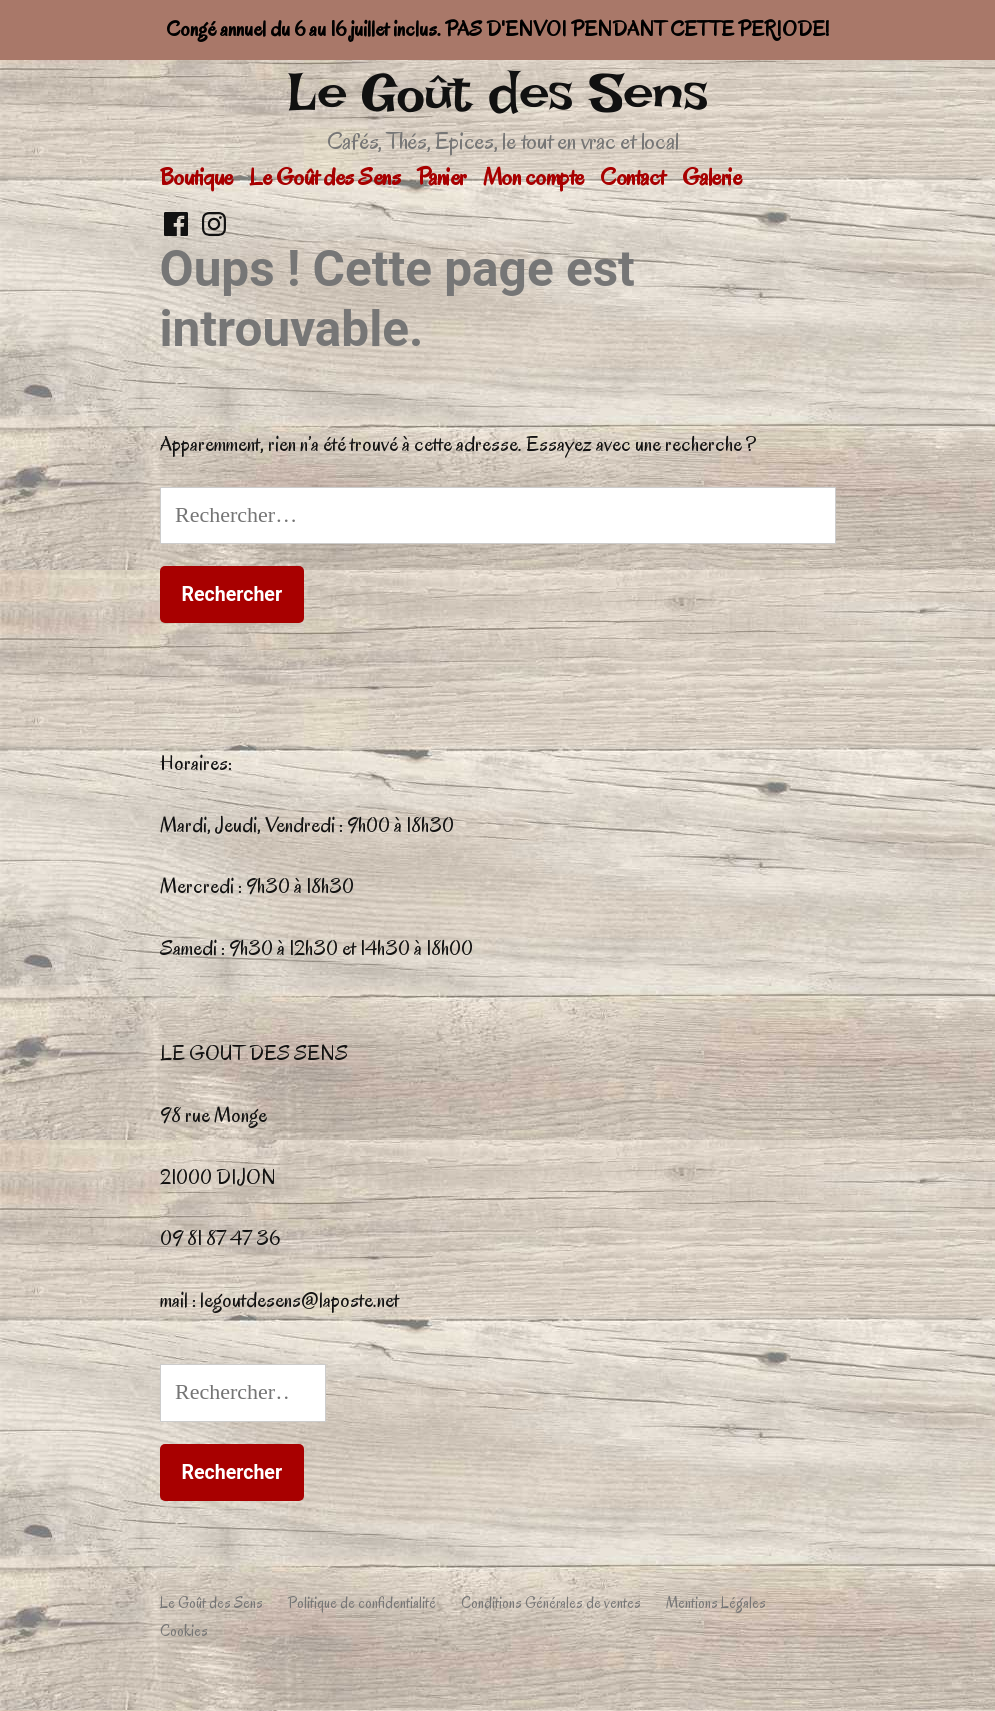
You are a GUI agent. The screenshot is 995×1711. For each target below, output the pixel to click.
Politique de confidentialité (362, 1603)
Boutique (196, 177)
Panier (441, 177)
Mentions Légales (716, 1603)
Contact (632, 177)
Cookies (184, 1631)
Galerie (712, 177)
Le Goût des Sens (497, 92)
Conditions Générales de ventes (551, 1603)
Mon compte (533, 177)
